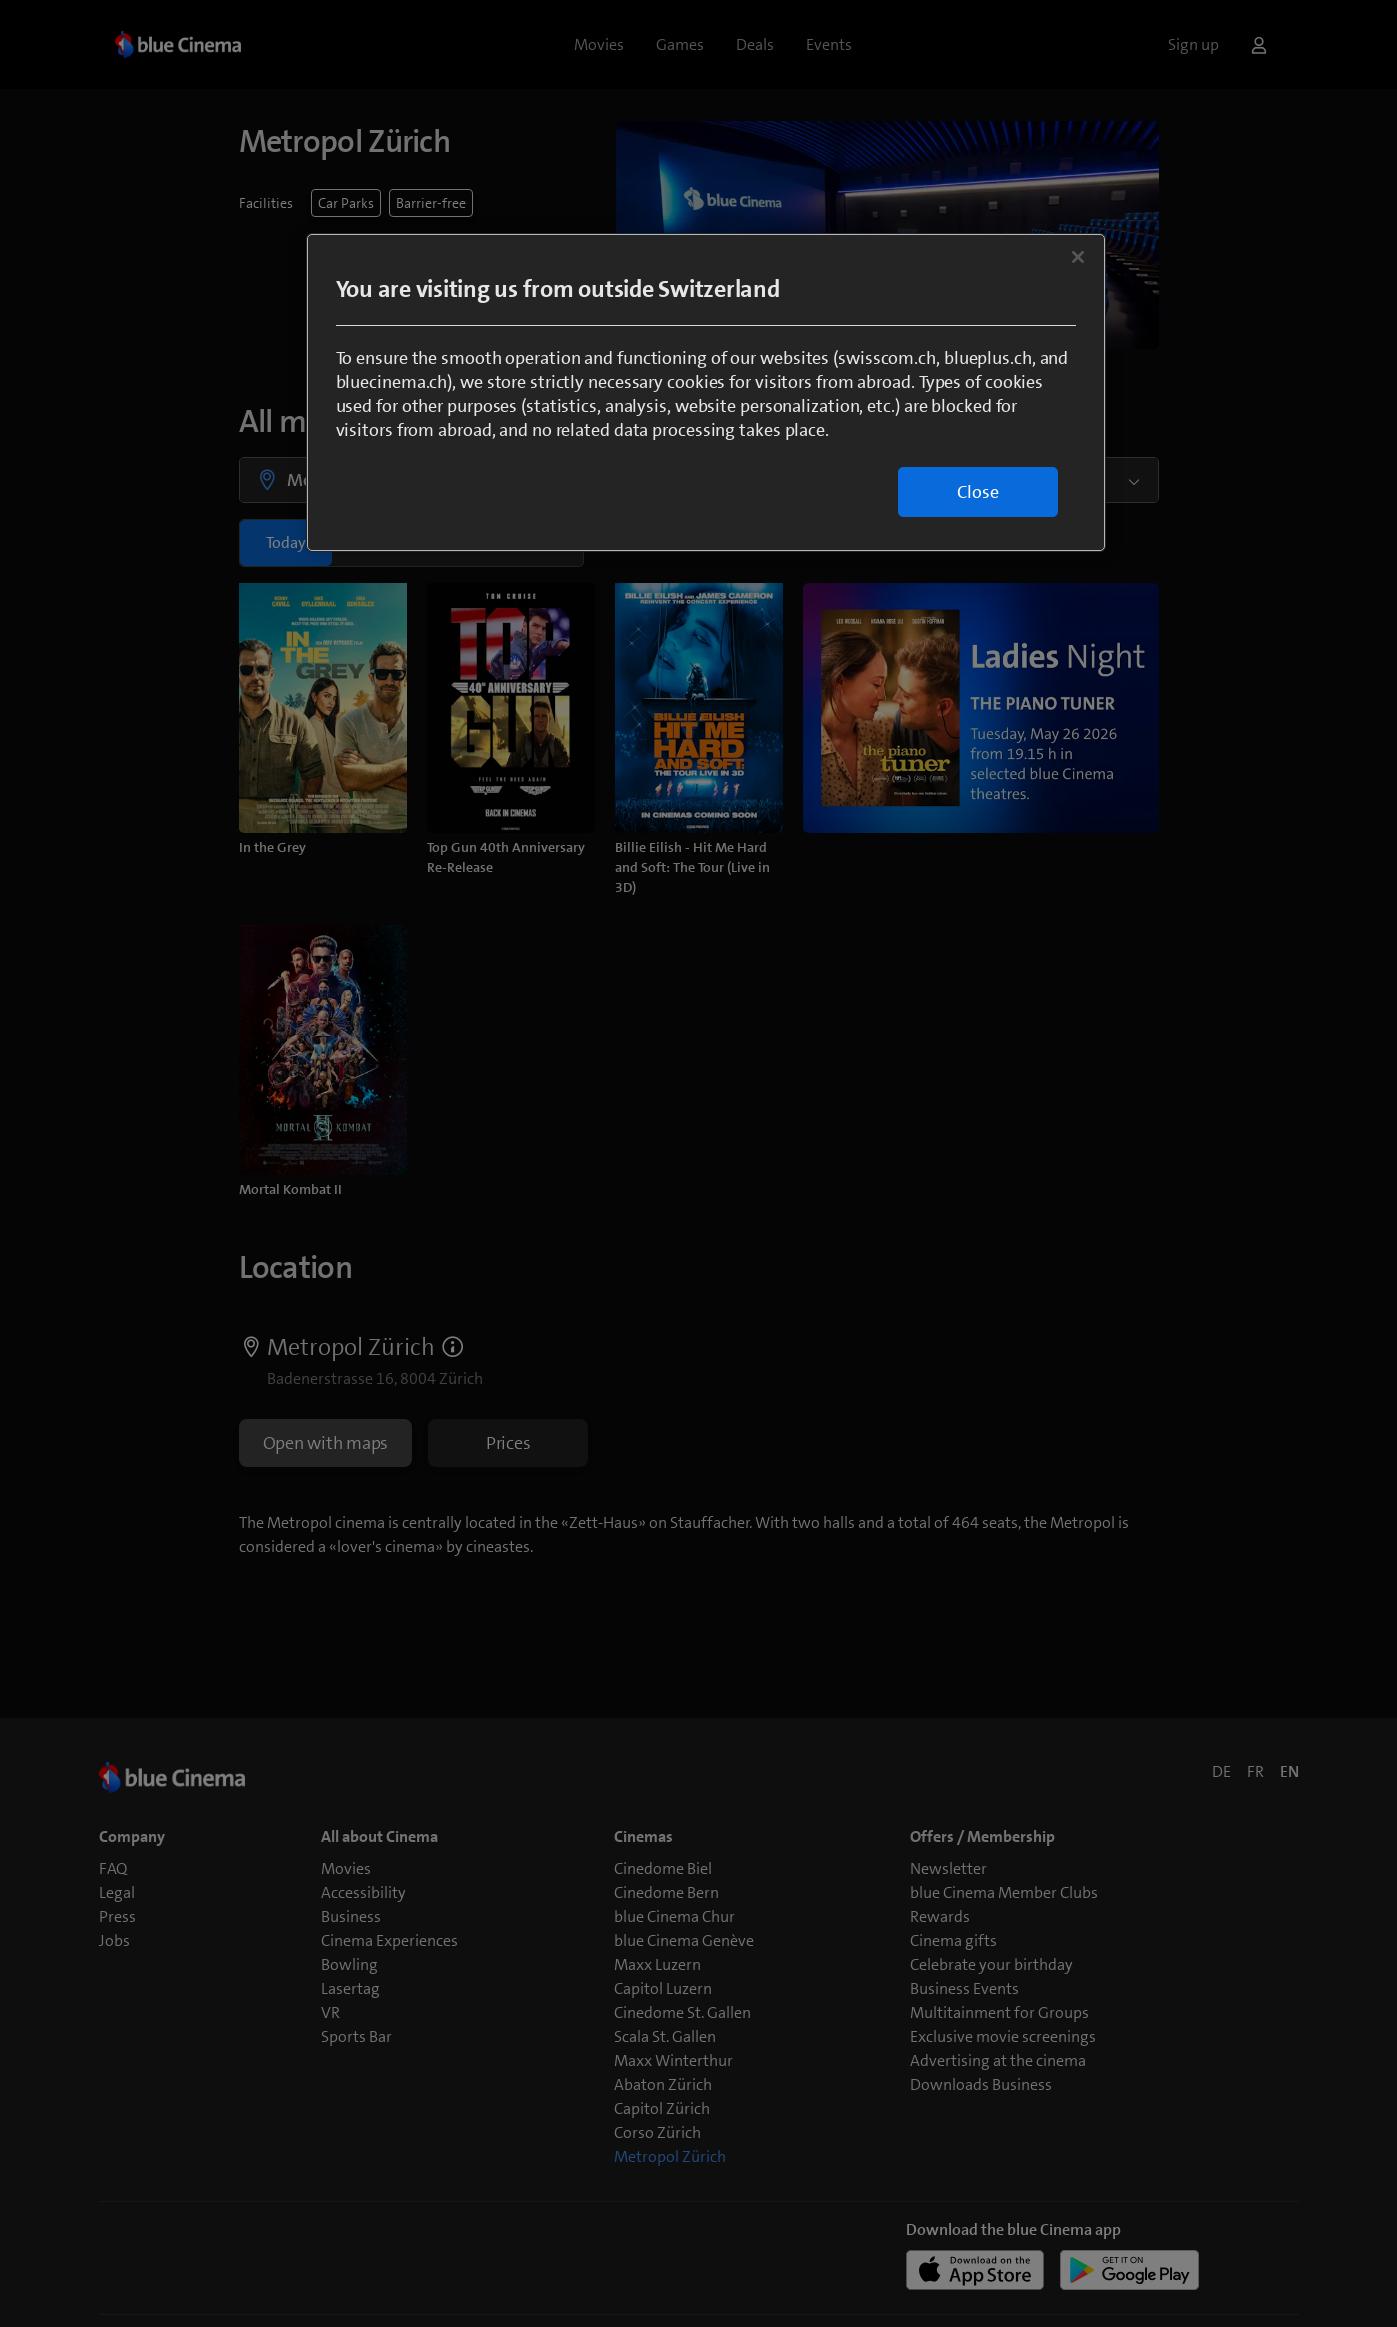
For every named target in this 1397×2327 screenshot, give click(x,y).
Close (978, 492)
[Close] (1078, 257)
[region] (706, 392)
